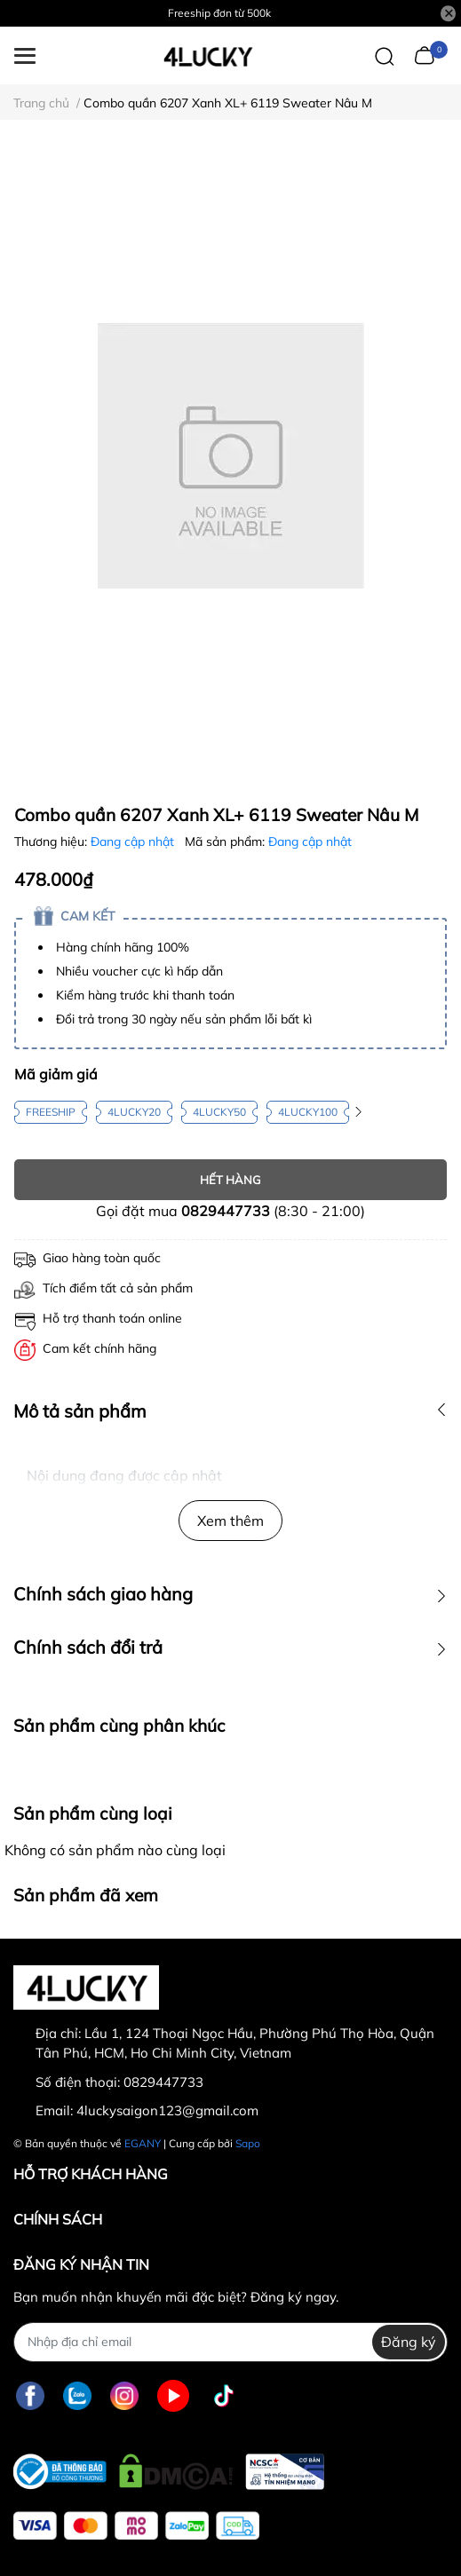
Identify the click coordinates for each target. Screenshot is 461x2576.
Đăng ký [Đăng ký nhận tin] (408, 2342)
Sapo (247, 2143)
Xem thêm (230, 1520)
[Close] (449, 13)
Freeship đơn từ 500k (219, 13)
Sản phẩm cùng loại (92, 1813)
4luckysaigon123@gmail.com (167, 2110)
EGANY (142, 2143)
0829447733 (225, 1211)
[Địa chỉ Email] (230, 2342)
